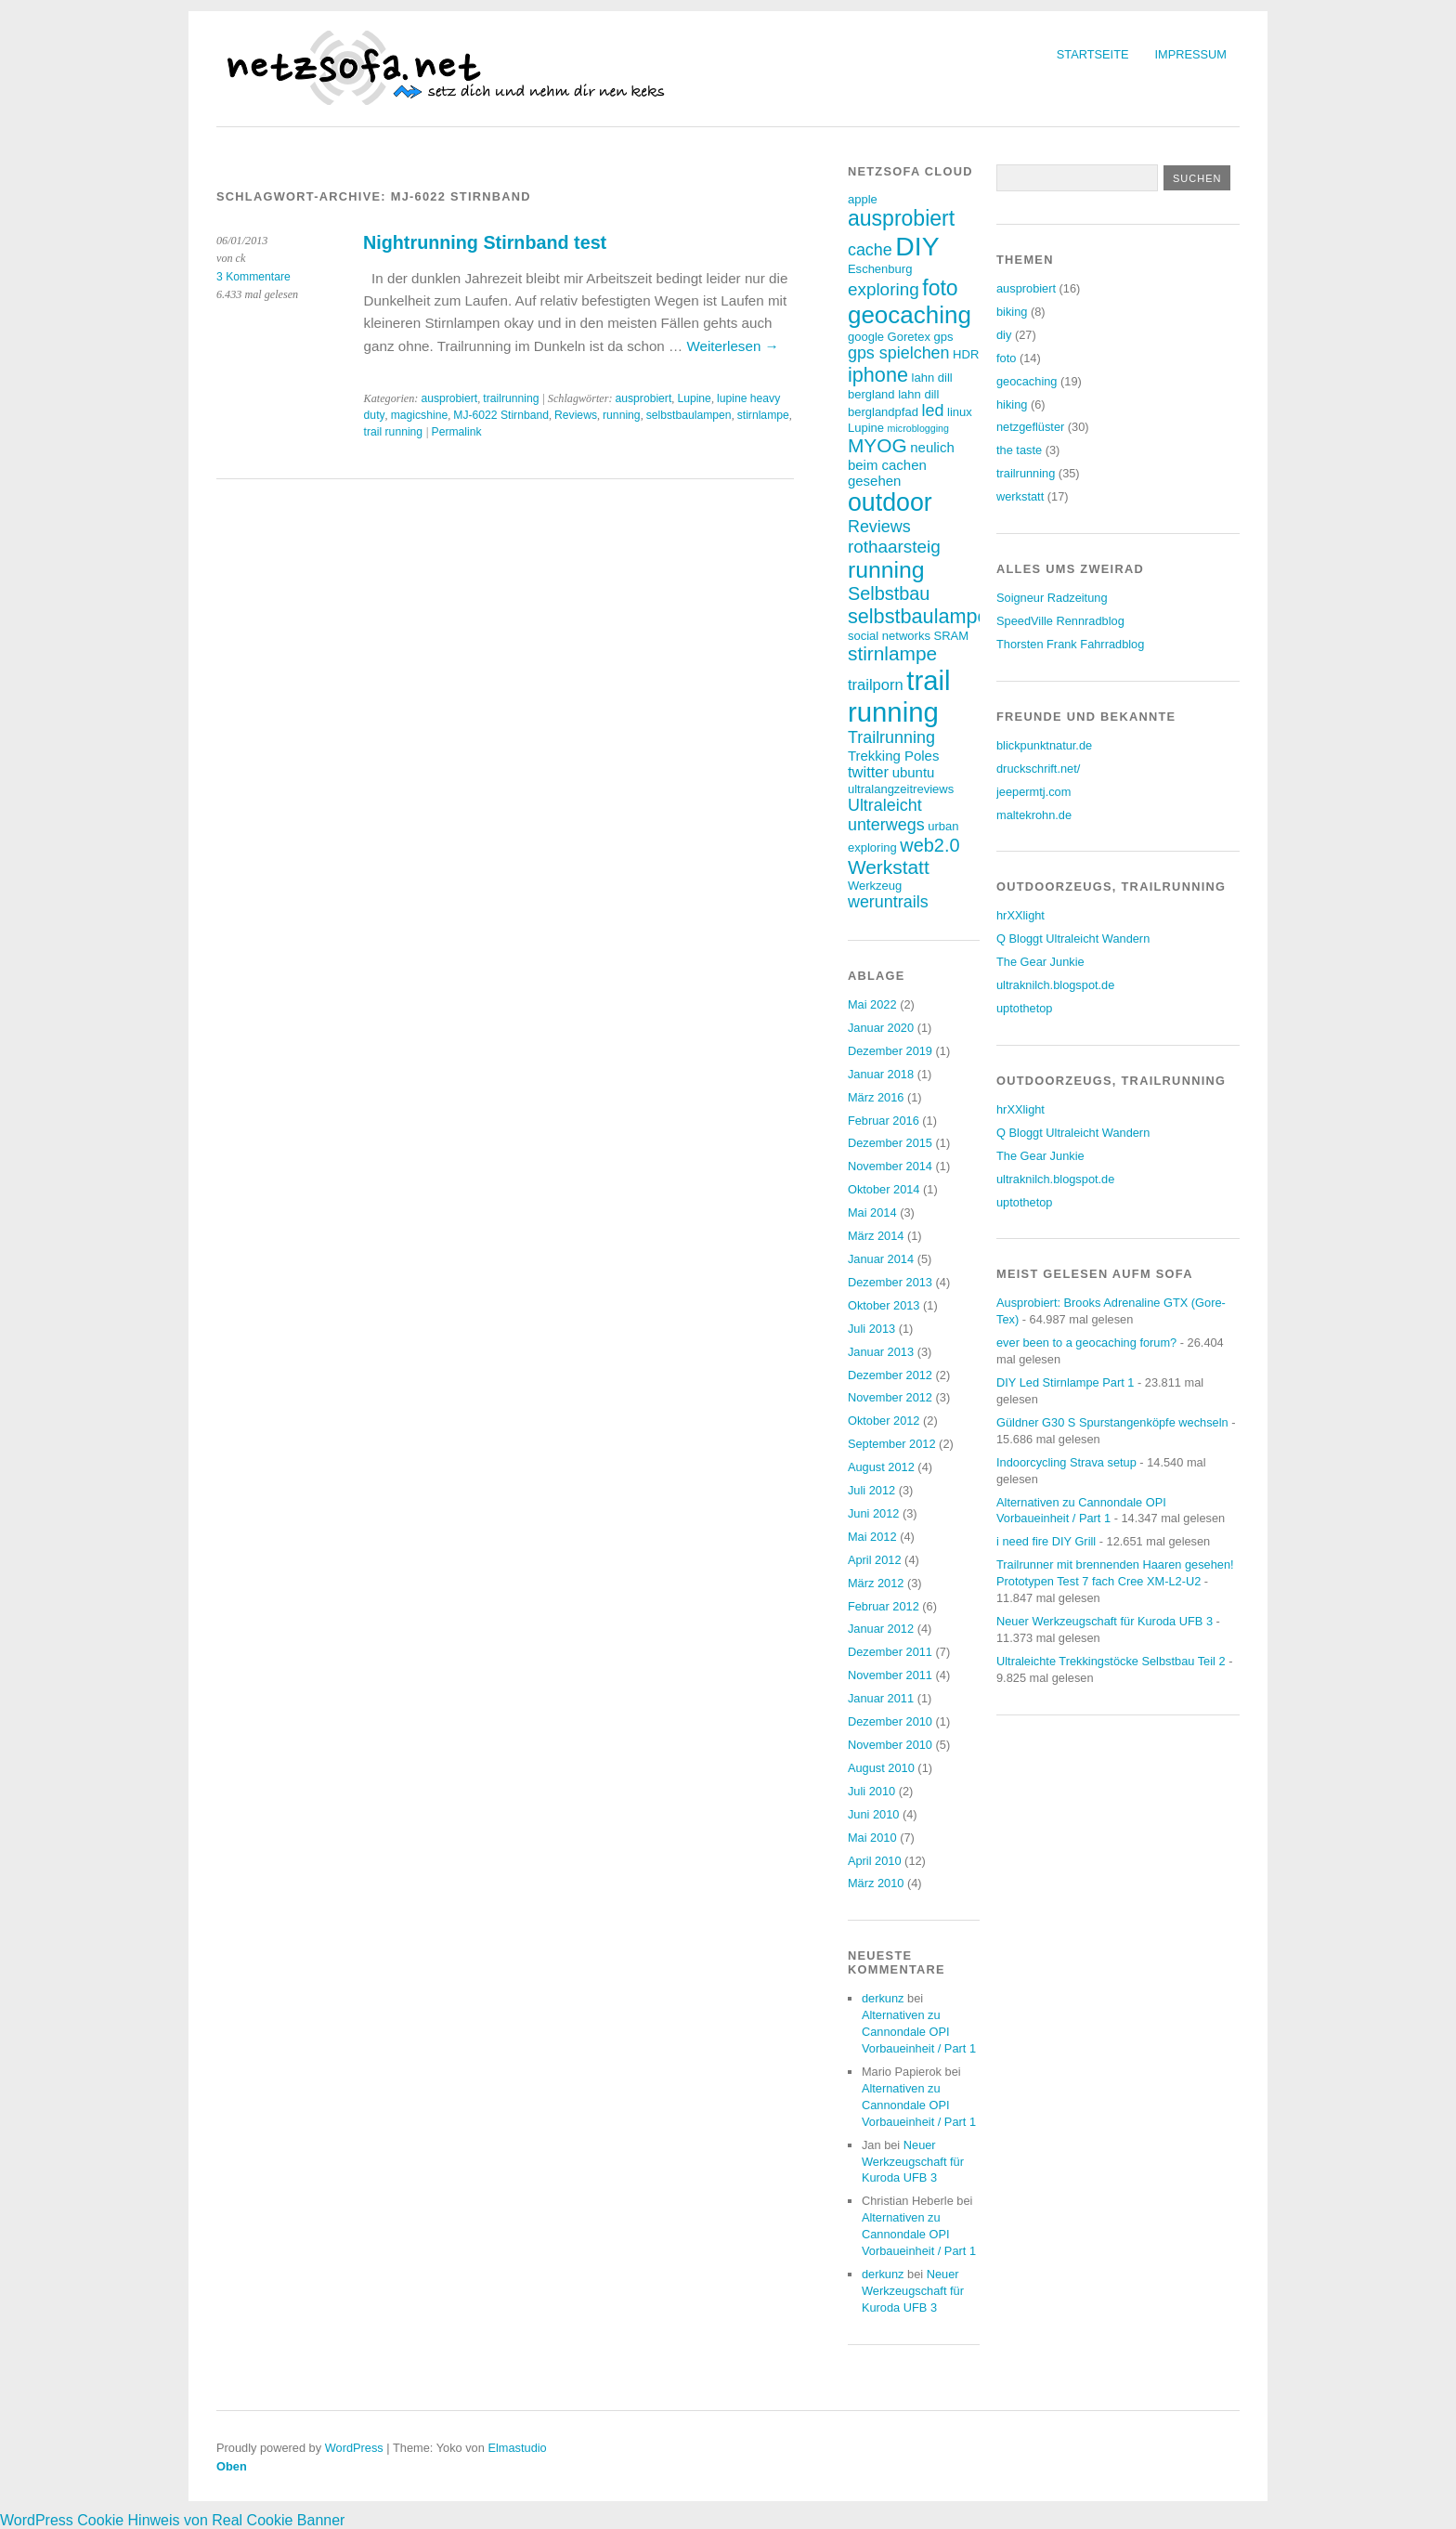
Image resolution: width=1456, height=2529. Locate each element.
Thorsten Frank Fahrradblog (1070, 644)
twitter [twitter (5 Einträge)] (868, 772)
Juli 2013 (871, 1329)
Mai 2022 (872, 1004)
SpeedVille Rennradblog (1060, 621)
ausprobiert (449, 398)
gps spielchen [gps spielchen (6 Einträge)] (899, 353)
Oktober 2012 (884, 1420)
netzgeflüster (1030, 427)
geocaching (1026, 381)
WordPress (354, 2448)
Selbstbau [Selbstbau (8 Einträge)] (889, 593)
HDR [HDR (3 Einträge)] (966, 354)
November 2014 (890, 1166)
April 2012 (875, 1560)
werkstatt (1020, 496)
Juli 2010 (871, 1791)
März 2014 (876, 1236)
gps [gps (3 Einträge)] (943, 337)
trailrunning (511, 398)
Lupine (694, 398)
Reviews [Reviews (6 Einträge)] (879, 526)
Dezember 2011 (890, 1652)
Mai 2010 (872, 1838)
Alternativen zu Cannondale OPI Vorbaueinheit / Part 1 (919, 2031)
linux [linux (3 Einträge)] (959, 412)
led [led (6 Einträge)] (933, 410)
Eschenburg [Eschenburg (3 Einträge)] (880, 269)
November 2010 (890, 1745)
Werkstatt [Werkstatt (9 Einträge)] (889, 867)
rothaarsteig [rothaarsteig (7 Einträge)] (894, 546)
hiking (1011, 404)
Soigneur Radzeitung (1052, 598)
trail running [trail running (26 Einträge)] (899, 696)
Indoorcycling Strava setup (1066, 1462)
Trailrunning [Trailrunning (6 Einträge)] (891, 737)
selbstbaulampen (689, 415)
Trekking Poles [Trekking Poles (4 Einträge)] (893, 755)
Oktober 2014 (884, 1189)
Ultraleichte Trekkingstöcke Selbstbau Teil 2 (1111, 1661)
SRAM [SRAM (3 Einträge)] (950, 636)
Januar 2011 (881, 1698)
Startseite (1093, 54)
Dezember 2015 (890, 1143)
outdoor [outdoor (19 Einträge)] (890, 502)
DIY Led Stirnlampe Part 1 (1065, 1382)
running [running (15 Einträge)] (886, 569)
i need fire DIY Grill (1046, 1541)
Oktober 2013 (884, 1305)
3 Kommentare (253, 276)
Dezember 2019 (890, 1051)
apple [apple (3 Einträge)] (863, 199)
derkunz (883, 1998)
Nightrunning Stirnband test (484, 242)
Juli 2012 (871, 1490)
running (622, 415)
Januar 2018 (881, 1074)
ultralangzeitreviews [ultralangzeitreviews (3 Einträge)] (901, 789)
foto (1006, 358)
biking (1011, 312)
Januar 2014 (881, 1259)
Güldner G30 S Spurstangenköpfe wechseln (1112, 1422)
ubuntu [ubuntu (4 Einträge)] (913, 772)
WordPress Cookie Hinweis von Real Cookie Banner (172, 2520)
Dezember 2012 (890, 1375)
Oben (231, 2466)
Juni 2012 (874, 1513)
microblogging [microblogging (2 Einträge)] (918, 428)
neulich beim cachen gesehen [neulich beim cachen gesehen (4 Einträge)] (901, 464)
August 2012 (881, 1467)
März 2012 (876, 1583)
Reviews (575, 415)
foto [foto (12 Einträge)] (939, 288)
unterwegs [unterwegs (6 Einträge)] (886, 824)
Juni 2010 (874, 1814)
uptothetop (1024, 1008)
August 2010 (881, 1768)
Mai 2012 (872, 1537)
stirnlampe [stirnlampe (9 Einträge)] (892, 653)
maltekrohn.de (1034, 815)
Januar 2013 (881, 1352)
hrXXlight (1020, 915)
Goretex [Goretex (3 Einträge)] (909, 337)
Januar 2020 (881, 1028)
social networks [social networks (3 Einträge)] (889, 636)
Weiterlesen (732, 346)
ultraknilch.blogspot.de (1055, 985)
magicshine (419, 415)
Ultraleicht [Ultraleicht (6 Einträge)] (885, 805)
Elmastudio (517, 2448)
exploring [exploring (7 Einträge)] (883, 289)
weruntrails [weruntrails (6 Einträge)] (888, 902)
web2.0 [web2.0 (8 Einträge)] (929, 845)
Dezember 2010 (890, 1721)
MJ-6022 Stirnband (501, 415)
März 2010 (876, 1883)
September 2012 (892, 1444)
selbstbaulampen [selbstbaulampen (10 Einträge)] (924, 616)
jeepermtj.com (1033, 792)
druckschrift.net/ (1038, 769)
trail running (393, 431)
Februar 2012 (883, 1606)
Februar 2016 (883, 1121)
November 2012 (890, 1397)
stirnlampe (763, 415)
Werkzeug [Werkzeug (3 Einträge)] (875, 886)
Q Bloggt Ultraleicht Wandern (1073, 938)
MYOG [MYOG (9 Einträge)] (877, 445)
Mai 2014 (872, 1212)
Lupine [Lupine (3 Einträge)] (866, 428)
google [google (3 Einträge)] (866, 337)
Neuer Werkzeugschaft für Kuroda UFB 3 (913, 2161)
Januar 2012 (881, 1629)
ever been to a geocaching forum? (1086, 1342)
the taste (1019, 450)
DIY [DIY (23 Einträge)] (917, 246)
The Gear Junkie (1040, 962)
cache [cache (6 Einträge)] (870, 250)
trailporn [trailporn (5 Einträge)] (876, 685)
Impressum (1191, 54)
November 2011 (890, 1675)
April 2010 (875, 1861)
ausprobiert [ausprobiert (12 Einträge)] (901, 218)
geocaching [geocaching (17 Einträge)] (909, 315)
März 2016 (876, 1097)
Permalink (457, 431)
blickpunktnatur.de (1044, 745)
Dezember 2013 (890, 1282)
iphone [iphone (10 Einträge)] (878, 374)
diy (1003, 335)
